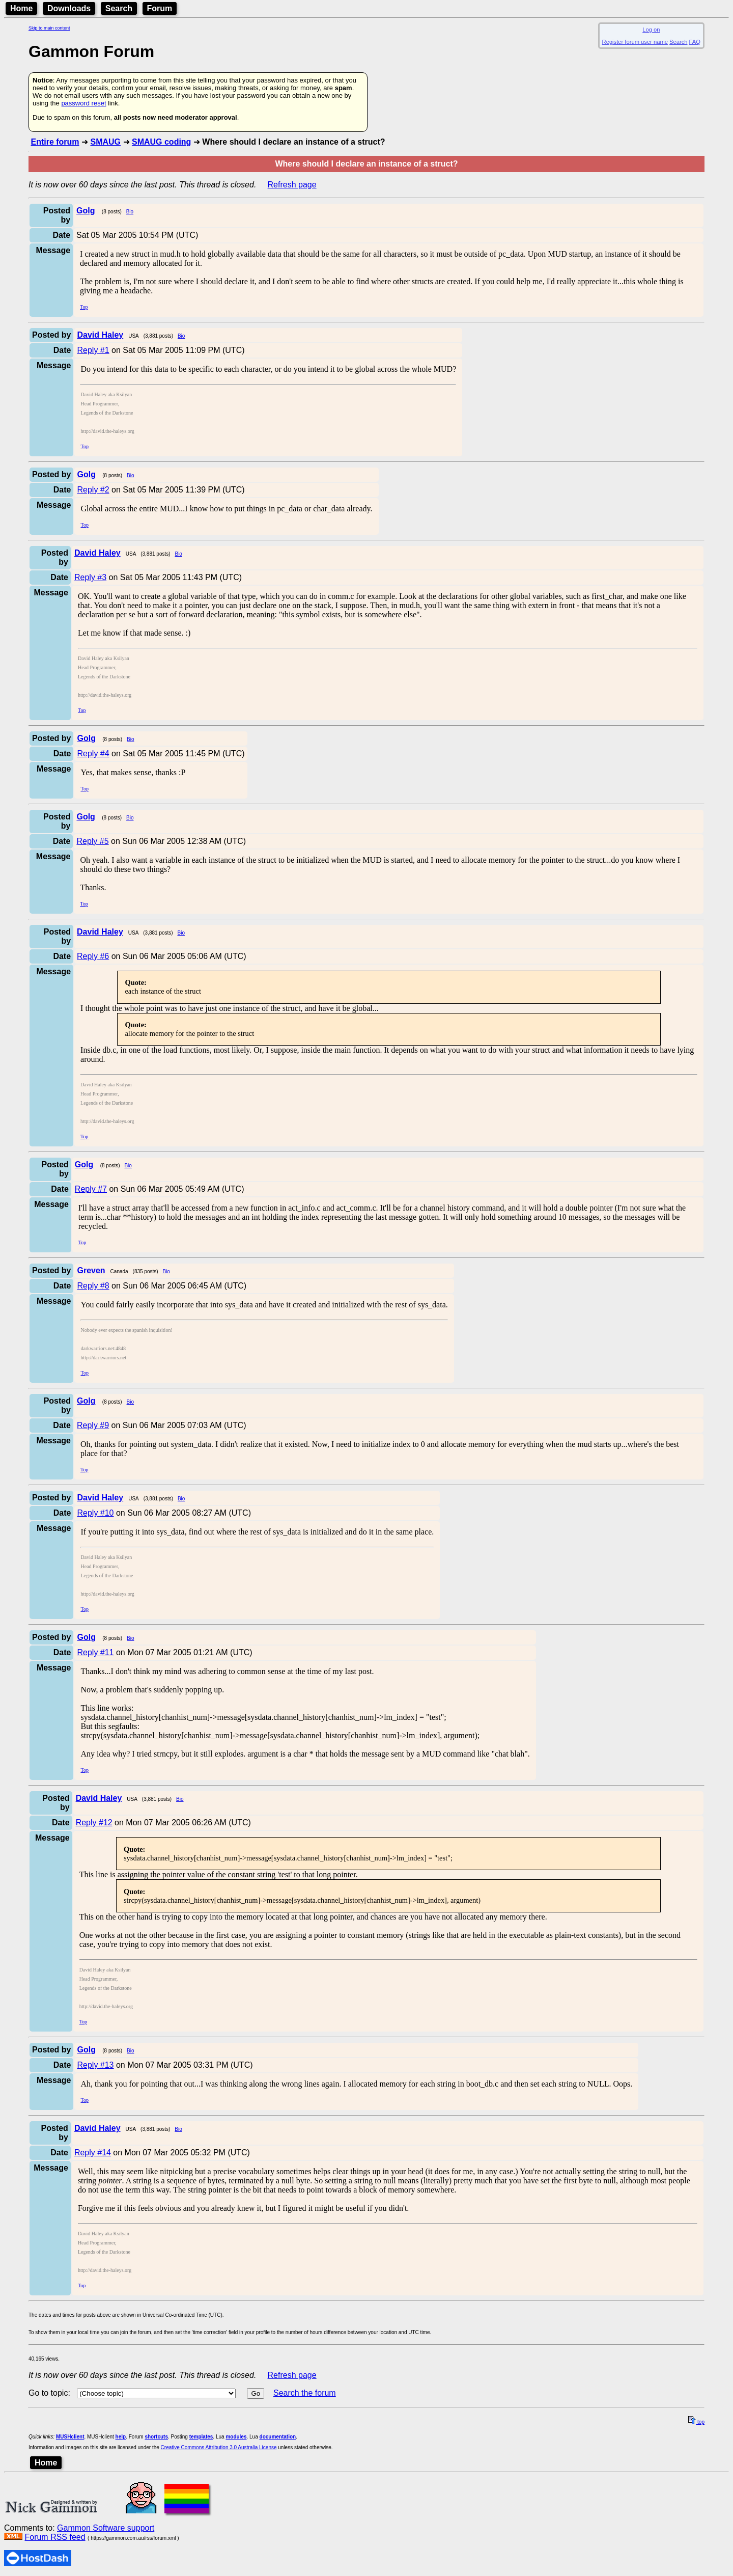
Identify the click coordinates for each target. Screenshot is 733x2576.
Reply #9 (93, 1425)
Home (21, 8)
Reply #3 (90, 577)
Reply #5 (92, 841)
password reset (83, 103)
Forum (160, 8)
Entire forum (55, 142)
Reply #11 (95, 1652)
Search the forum (304, 2393)
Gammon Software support (105, 2528)
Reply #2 (93, 489)
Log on (651, 29)
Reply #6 (93, 956)
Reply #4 (93, 753)
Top (84, 307)
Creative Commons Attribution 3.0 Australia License (219, 2447)
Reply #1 (93, 350)
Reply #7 (91, 1189)
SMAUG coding (161, 142)
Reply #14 (92, 2152)
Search (118, 8)
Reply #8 (93, 1285)
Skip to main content (49, 28)
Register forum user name (635, 42)
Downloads (69, 8)
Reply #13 (95, 2065)
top (696, 2422)
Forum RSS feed (54, 2537)
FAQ (694, 42)
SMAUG (105, 142)
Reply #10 (95, 1513)
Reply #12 (94, 1822)
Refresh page (292, 184)
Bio (129, 211)
